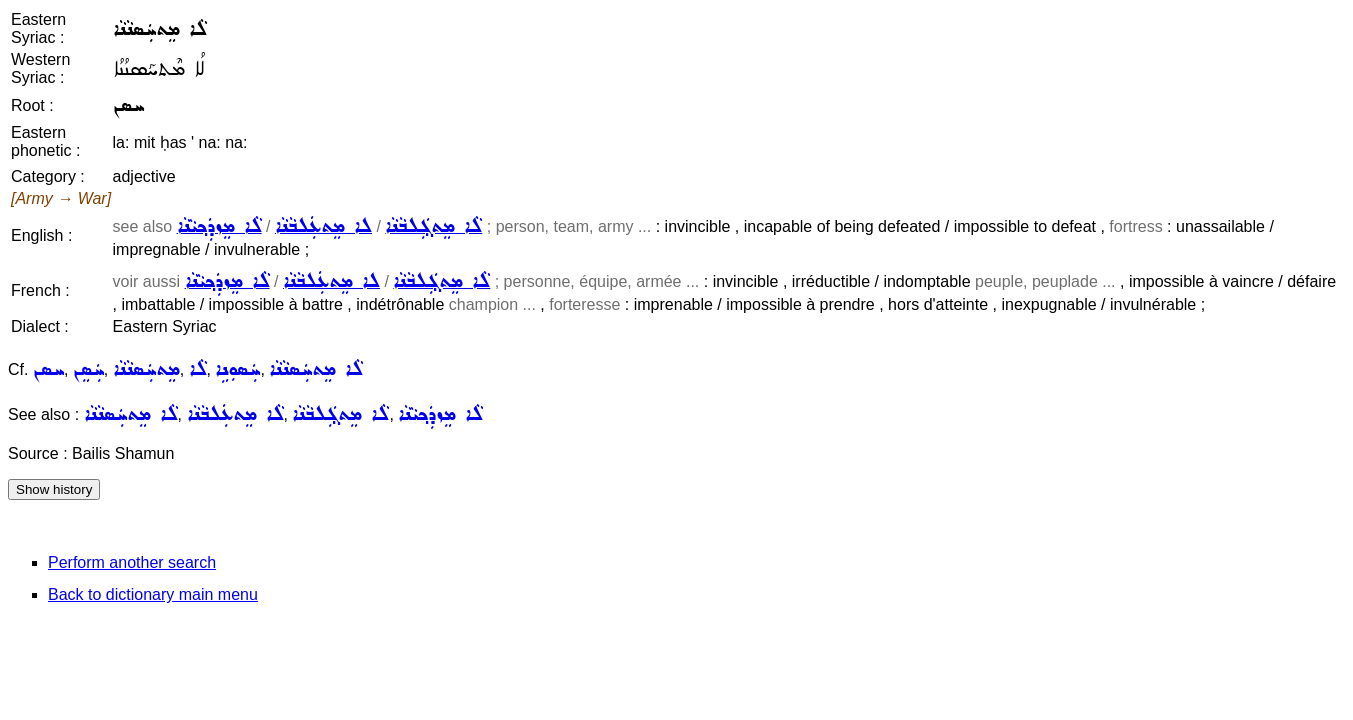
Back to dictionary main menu (153, 594)
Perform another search (132, 562)
